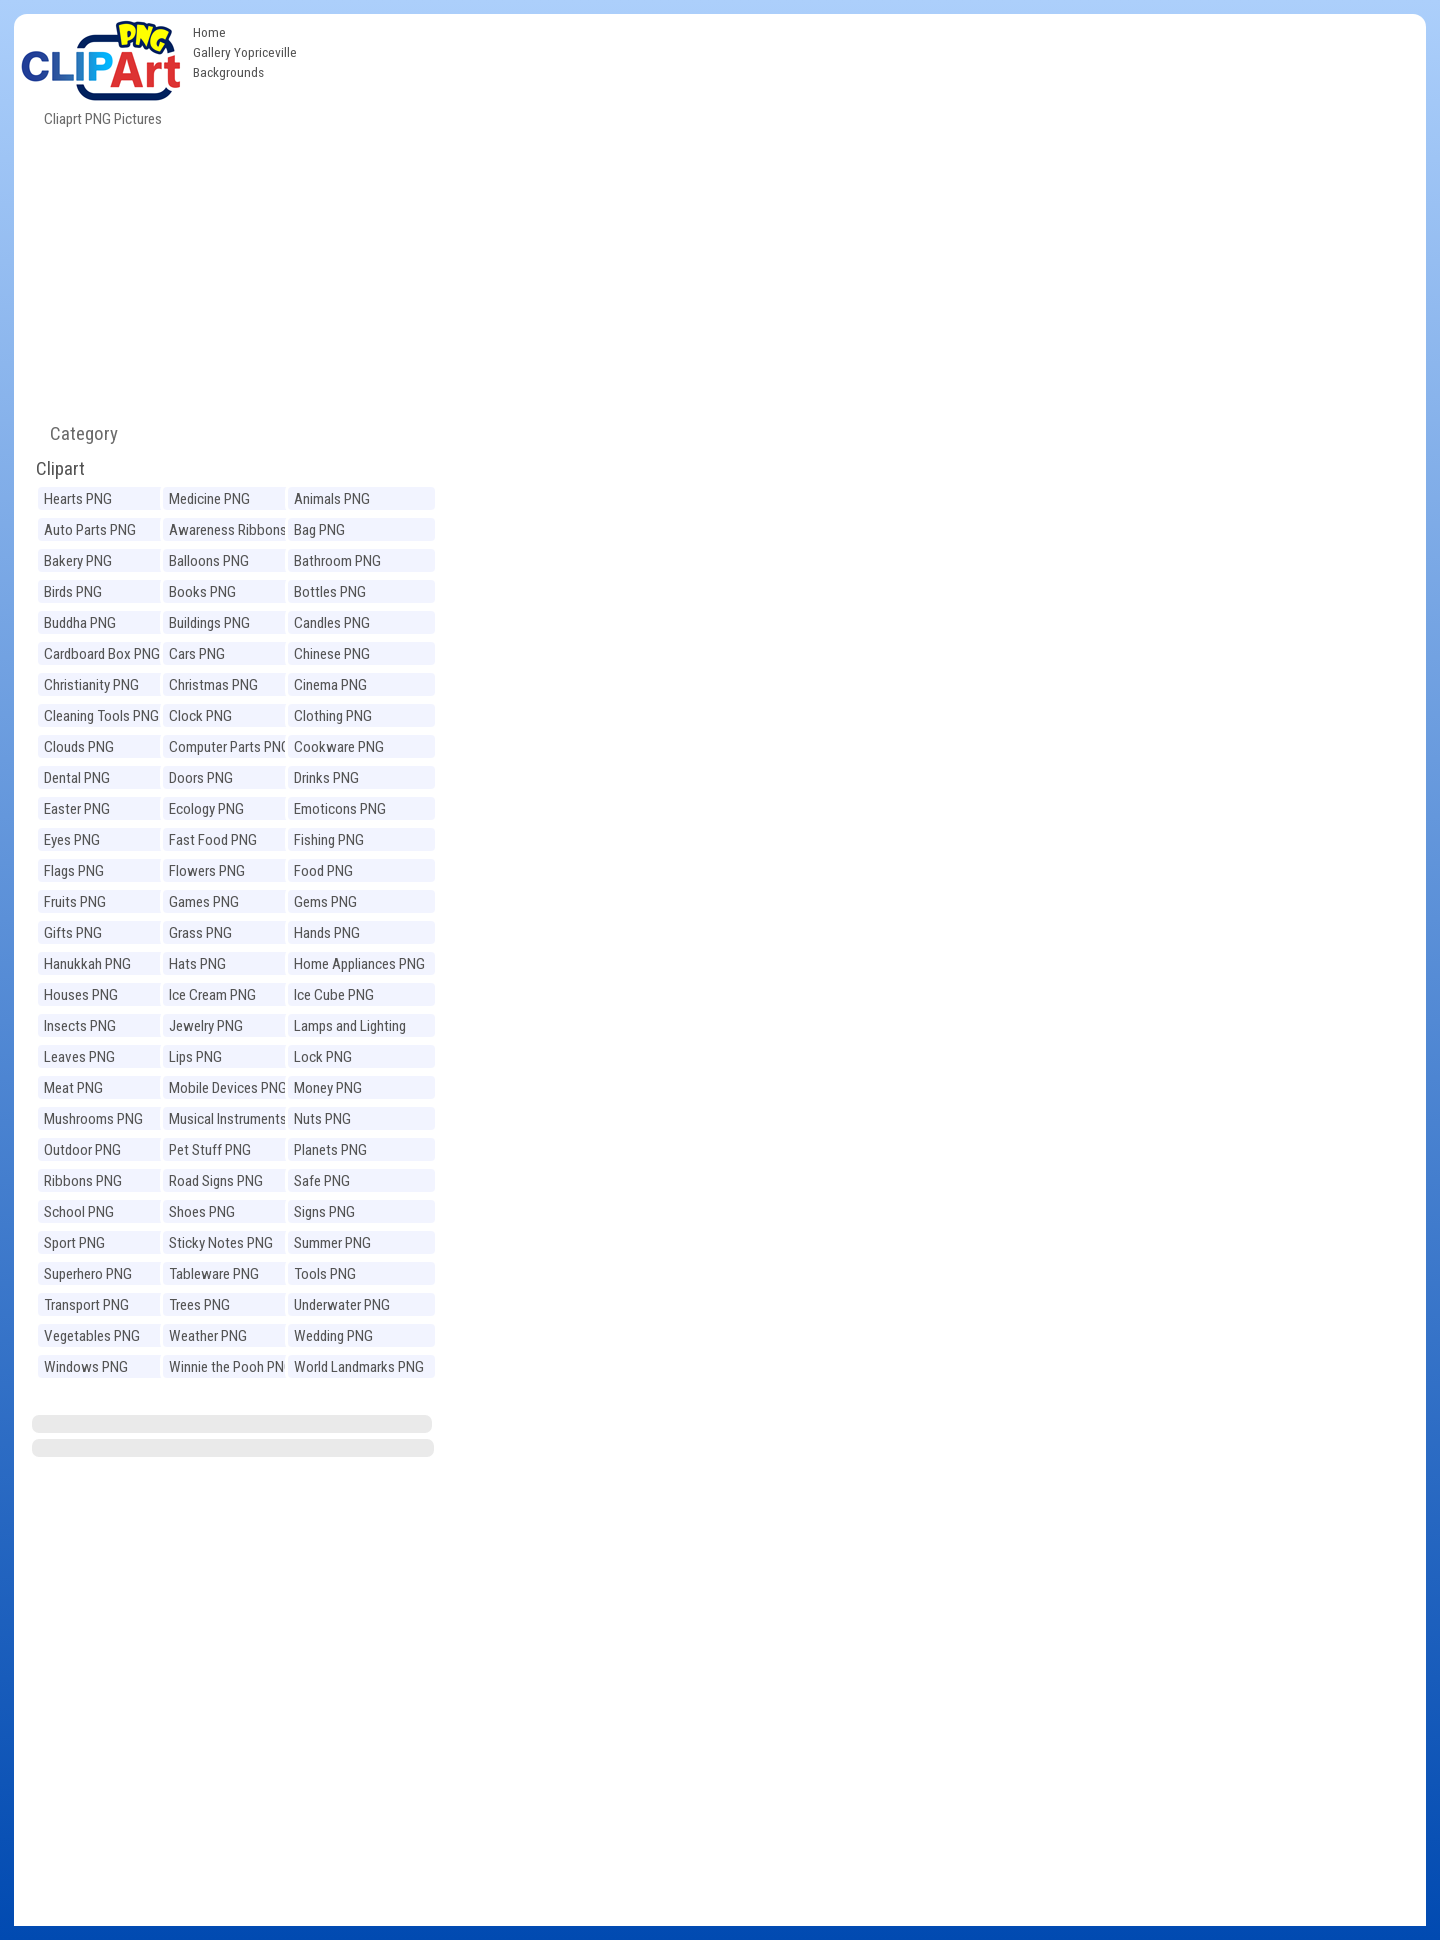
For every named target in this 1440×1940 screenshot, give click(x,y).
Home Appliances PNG (359, 964)
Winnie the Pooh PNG (231, 1367)
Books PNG (202, 592)
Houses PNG (81, 995)
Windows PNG (86, 1367)
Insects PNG (80, 1026)
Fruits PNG (75, 902)
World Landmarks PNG (359, 1367)
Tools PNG (325, 1274)
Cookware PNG (339, 747)
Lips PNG (195, 1057)
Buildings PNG (209, 623)
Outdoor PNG (82, 1150)
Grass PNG (200, 933)
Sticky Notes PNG (221, 1243)
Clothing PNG (333, 716)
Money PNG (328, 1088)
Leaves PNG (79, 1057)
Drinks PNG (326, 778)
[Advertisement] (866, 164)
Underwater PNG (342, 1305)
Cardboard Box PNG (102, 654)
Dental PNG (77, 778)
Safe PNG (322, 1181)
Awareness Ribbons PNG (228, 532)
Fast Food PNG (213, 840)
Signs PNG (324, 1212)
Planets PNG (330, 1150)
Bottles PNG (330, 592)
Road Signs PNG (216, 1181)
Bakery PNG (78, 561)
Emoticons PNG (340, 809)
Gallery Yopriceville (245, 52)
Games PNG (204, 902)
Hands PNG (327, 933)
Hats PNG (197, 964)
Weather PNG (208, 1336)
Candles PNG (332, 623)
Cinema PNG (330, 685)
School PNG (79, 1212)
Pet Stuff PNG (210, 1150)
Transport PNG (86, 1305)
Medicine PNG (209, 499)
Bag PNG (319, 530)
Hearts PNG (78, 499)
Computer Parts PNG (229, 747)
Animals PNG (332, 499)
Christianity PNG (91, 685)
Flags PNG (74, 871)
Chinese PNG (332, 654)
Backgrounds (228, 72)
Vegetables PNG (92, 1336)
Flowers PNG (207, 871)
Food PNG (323, 871)
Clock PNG (200, 716)
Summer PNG (332, 1243)
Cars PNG (197, 654)
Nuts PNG (322, 1119)
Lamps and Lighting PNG (350, 1028)
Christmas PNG (213, 685)
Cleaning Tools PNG (101, 716)
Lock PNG (323, 1057)
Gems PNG (325, 902)
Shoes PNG (202, 1212)
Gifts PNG (73, 933)
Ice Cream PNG (212, 995)
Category (76, 433)
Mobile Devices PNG (228, 1088)
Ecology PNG (206, 809)
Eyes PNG (72, 840)
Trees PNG (199, 1305)
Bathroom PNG (337, 561)
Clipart (60, 468)
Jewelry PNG (206, 1026)
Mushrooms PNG (93, 1119)
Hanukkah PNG (87, 964)
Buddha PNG (80, 623)
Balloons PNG (209, 561)
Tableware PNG (214, 1274)
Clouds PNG (79, 747)
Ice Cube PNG (334, 995)
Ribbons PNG (83, 1181)
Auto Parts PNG (90, 530)
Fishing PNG (329, 840)
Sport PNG (74, 1243)
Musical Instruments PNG (228, 1121)
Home (209, 32)
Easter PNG (77, 809)
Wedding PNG (333, 1336)
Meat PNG (73, 1088)
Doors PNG (201, 778)
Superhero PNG (88, 1274)
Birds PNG (73, 592)
